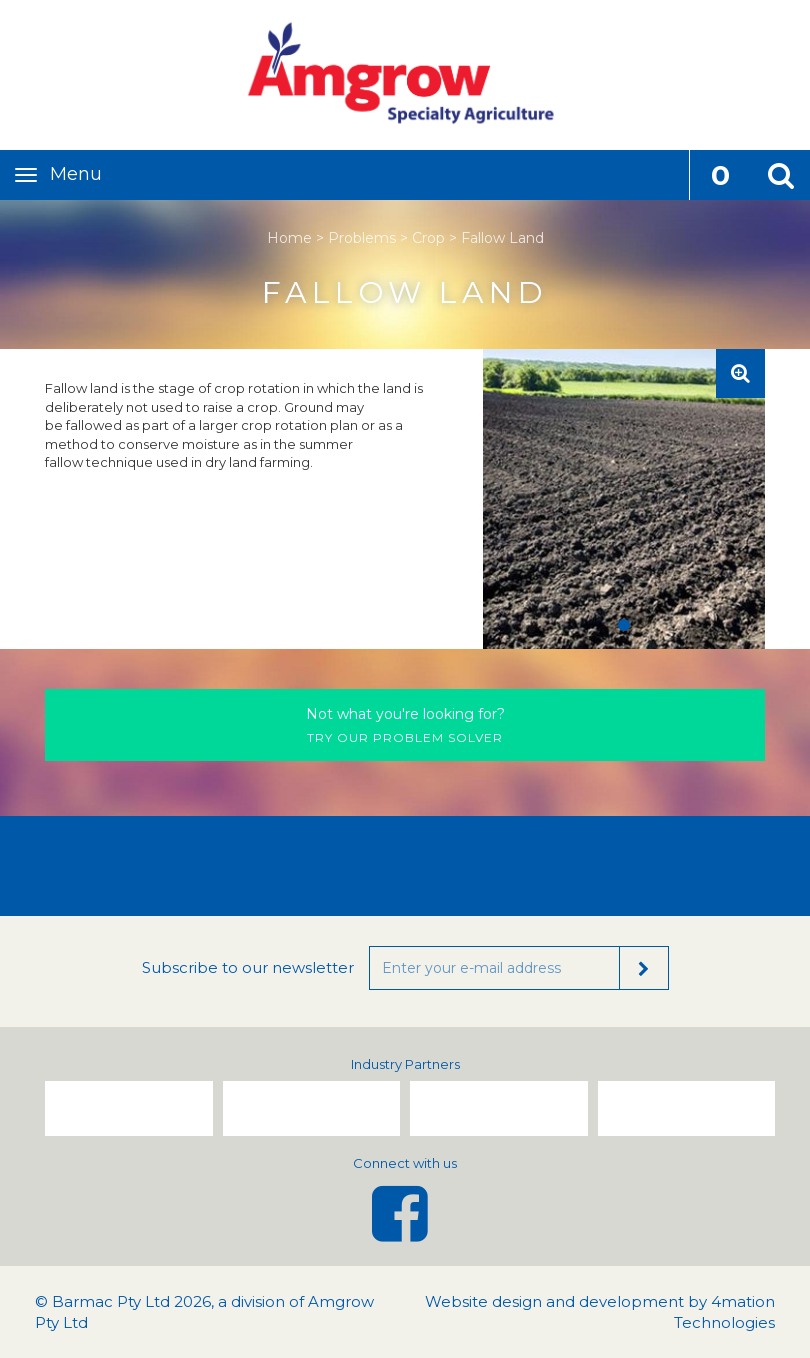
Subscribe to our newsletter (248, 967)
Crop (428, 238)
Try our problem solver (405, 724)
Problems (362, 238)
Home (289, 238)
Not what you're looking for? (405, 714)
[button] (780, 175)
